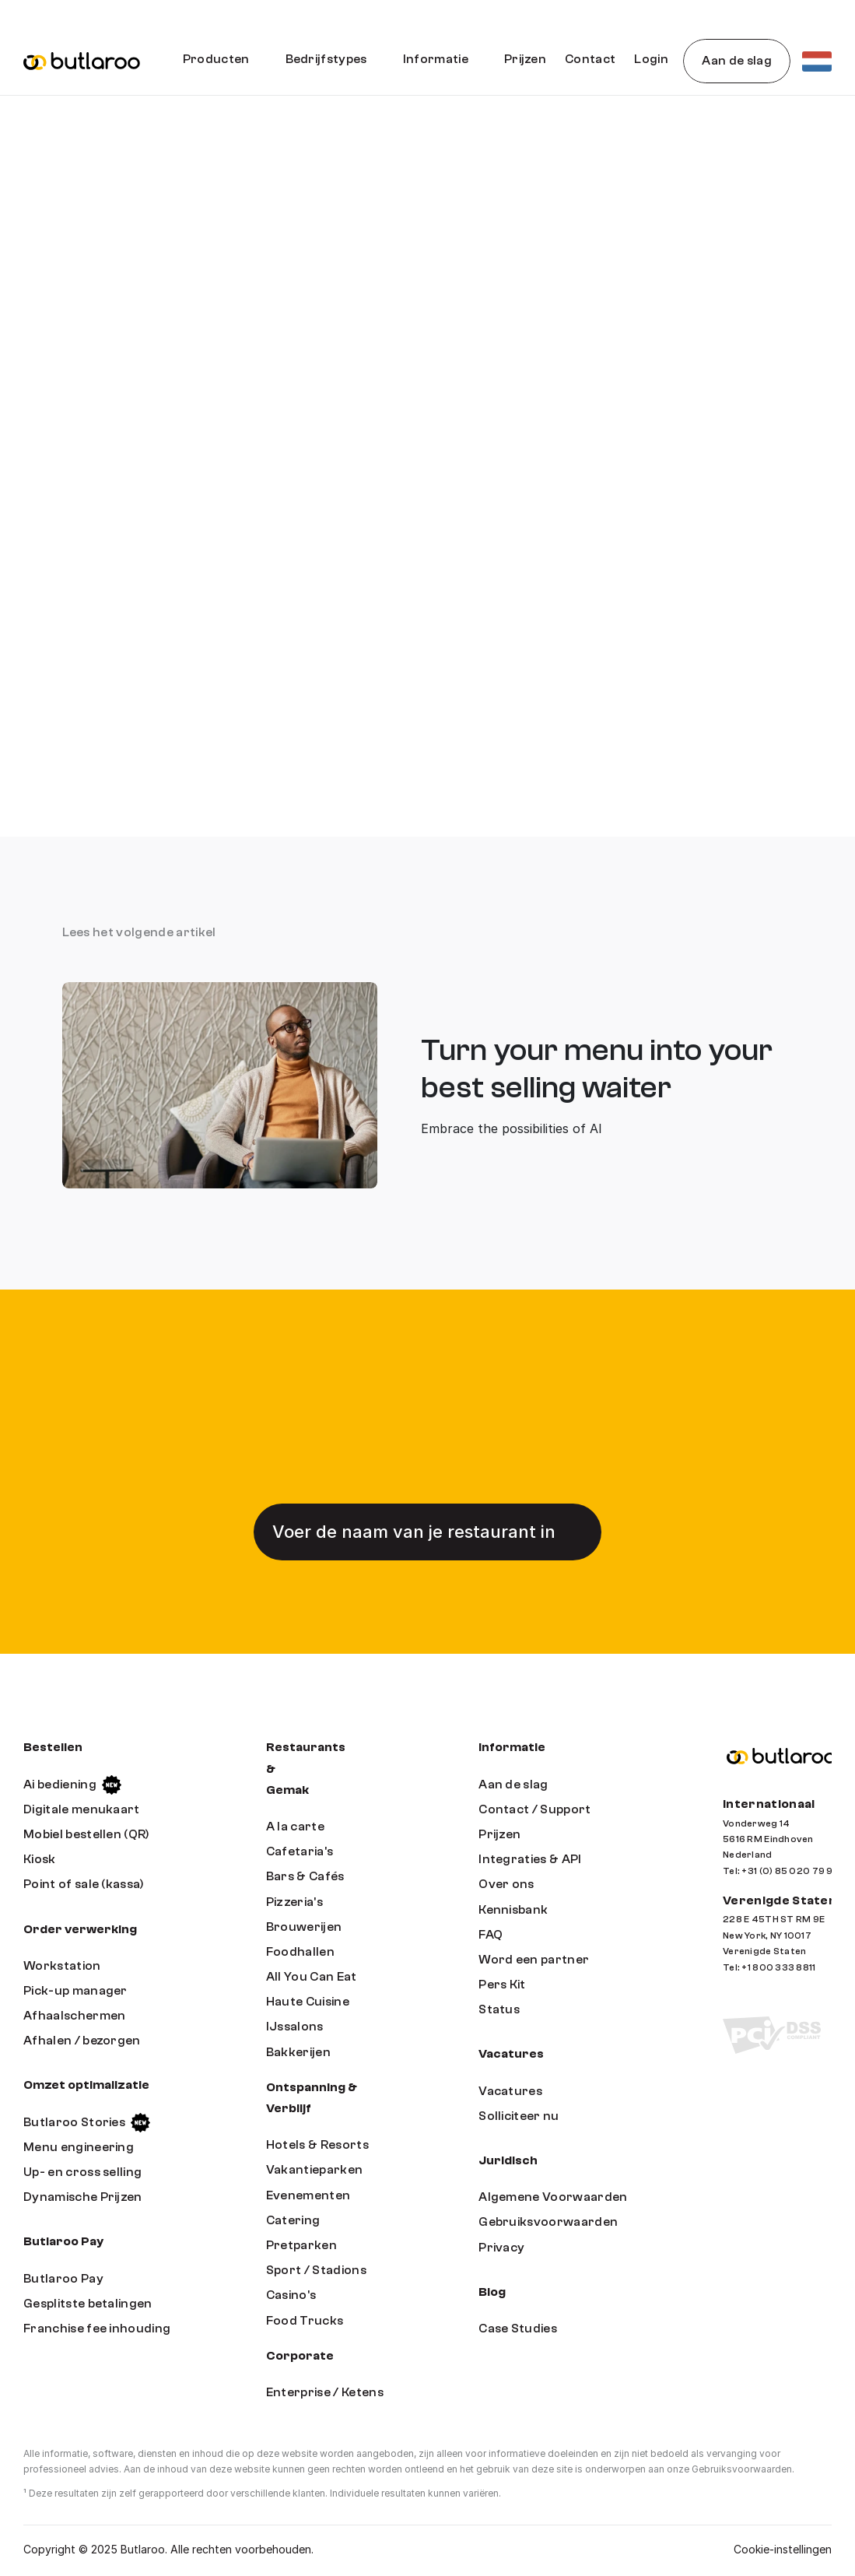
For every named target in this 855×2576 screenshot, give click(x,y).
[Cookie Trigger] (783, 2549)
